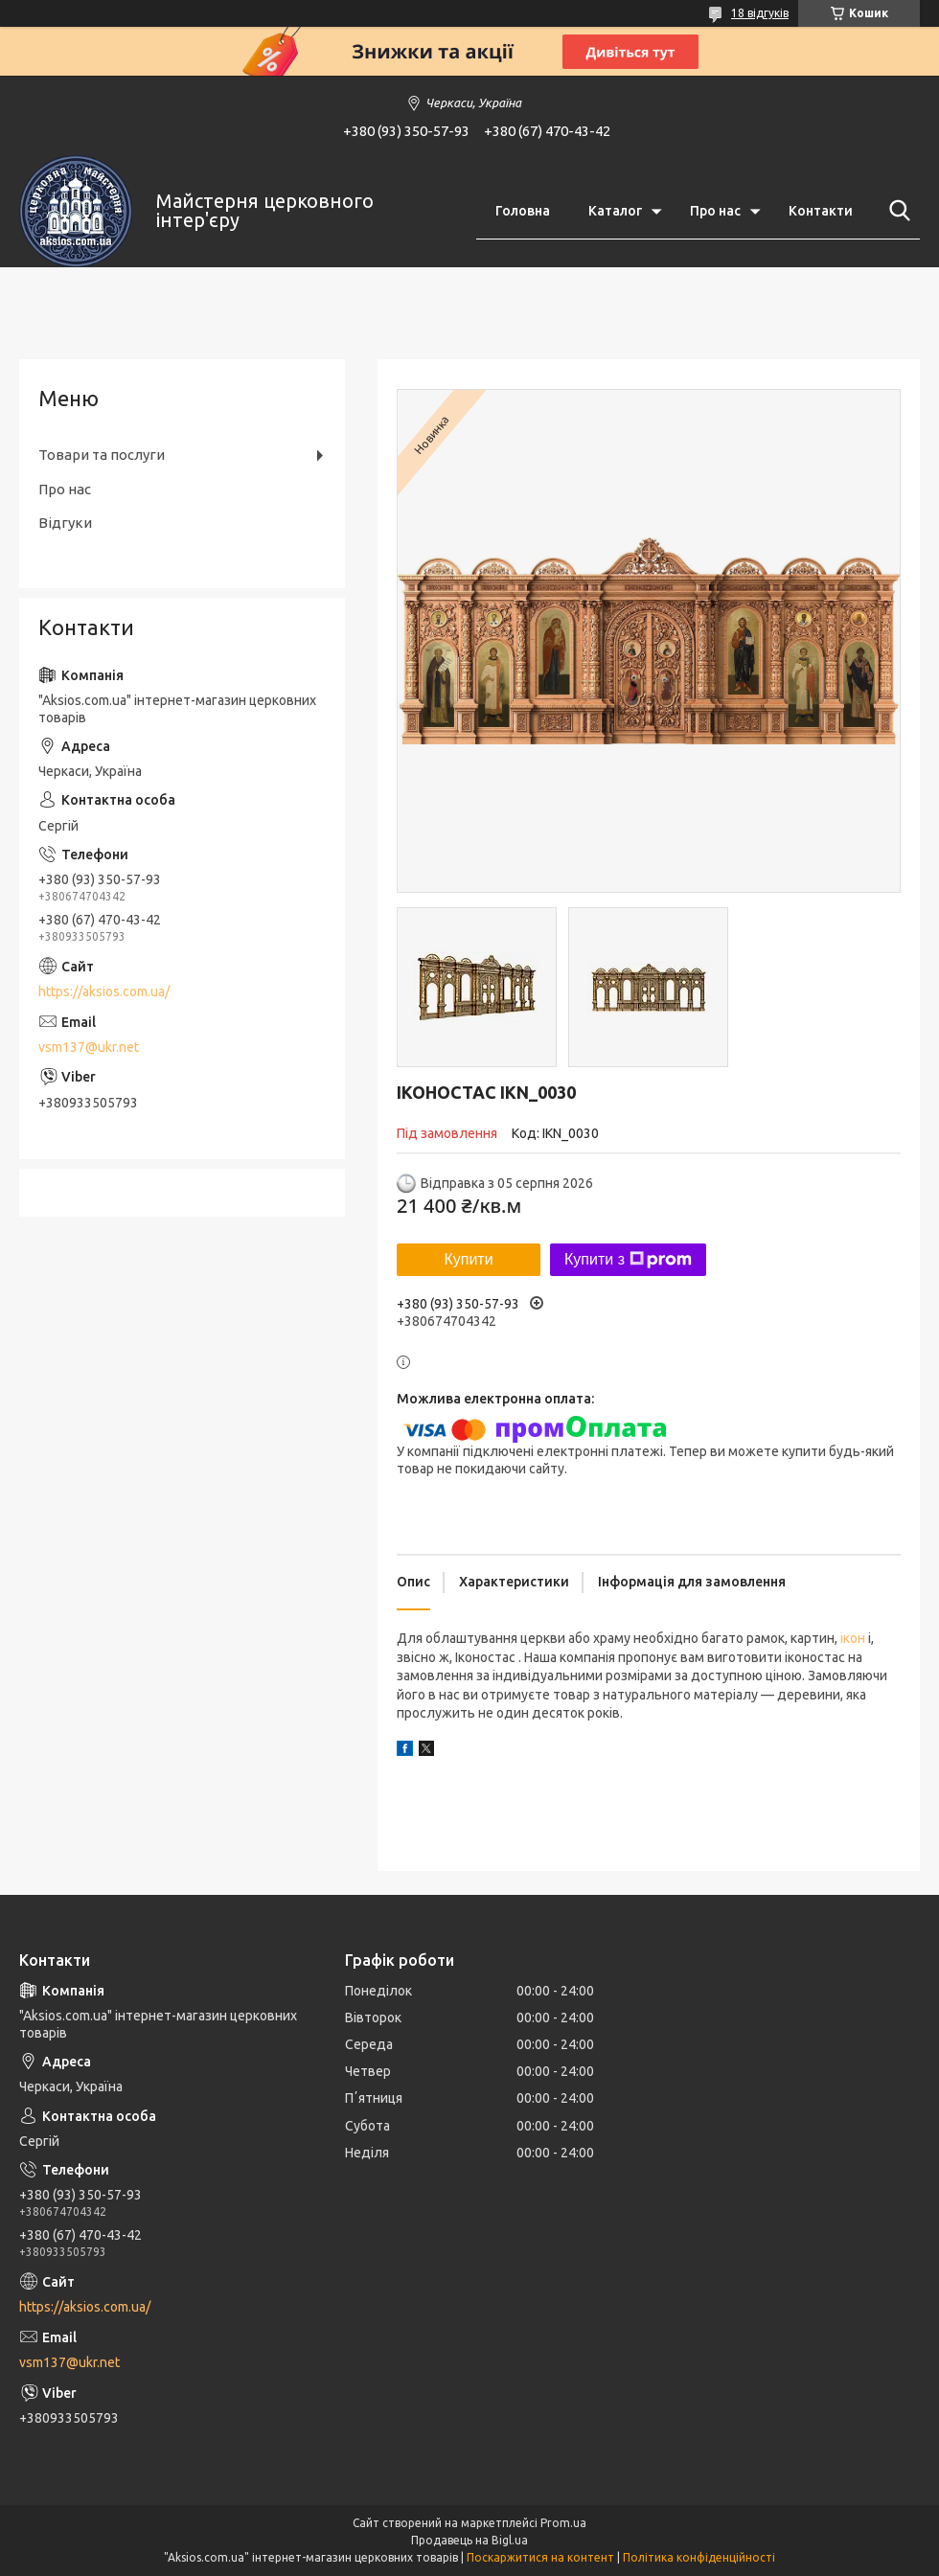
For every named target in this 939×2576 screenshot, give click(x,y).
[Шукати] (896, 211)
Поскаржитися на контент (540, 2557)
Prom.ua (563, 2523)
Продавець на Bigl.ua (469, 2540)
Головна (522, 210)
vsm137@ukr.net (88, 1047)
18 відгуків (760, 13)
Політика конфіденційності (699, 2557)
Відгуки (65, 522)
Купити (468, 1259)
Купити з (628, 1259)
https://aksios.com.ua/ (104, 991)
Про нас (715, 210)
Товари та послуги (101, 454)
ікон (852, 1638)
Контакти (821, 210)
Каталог (615, 210)
